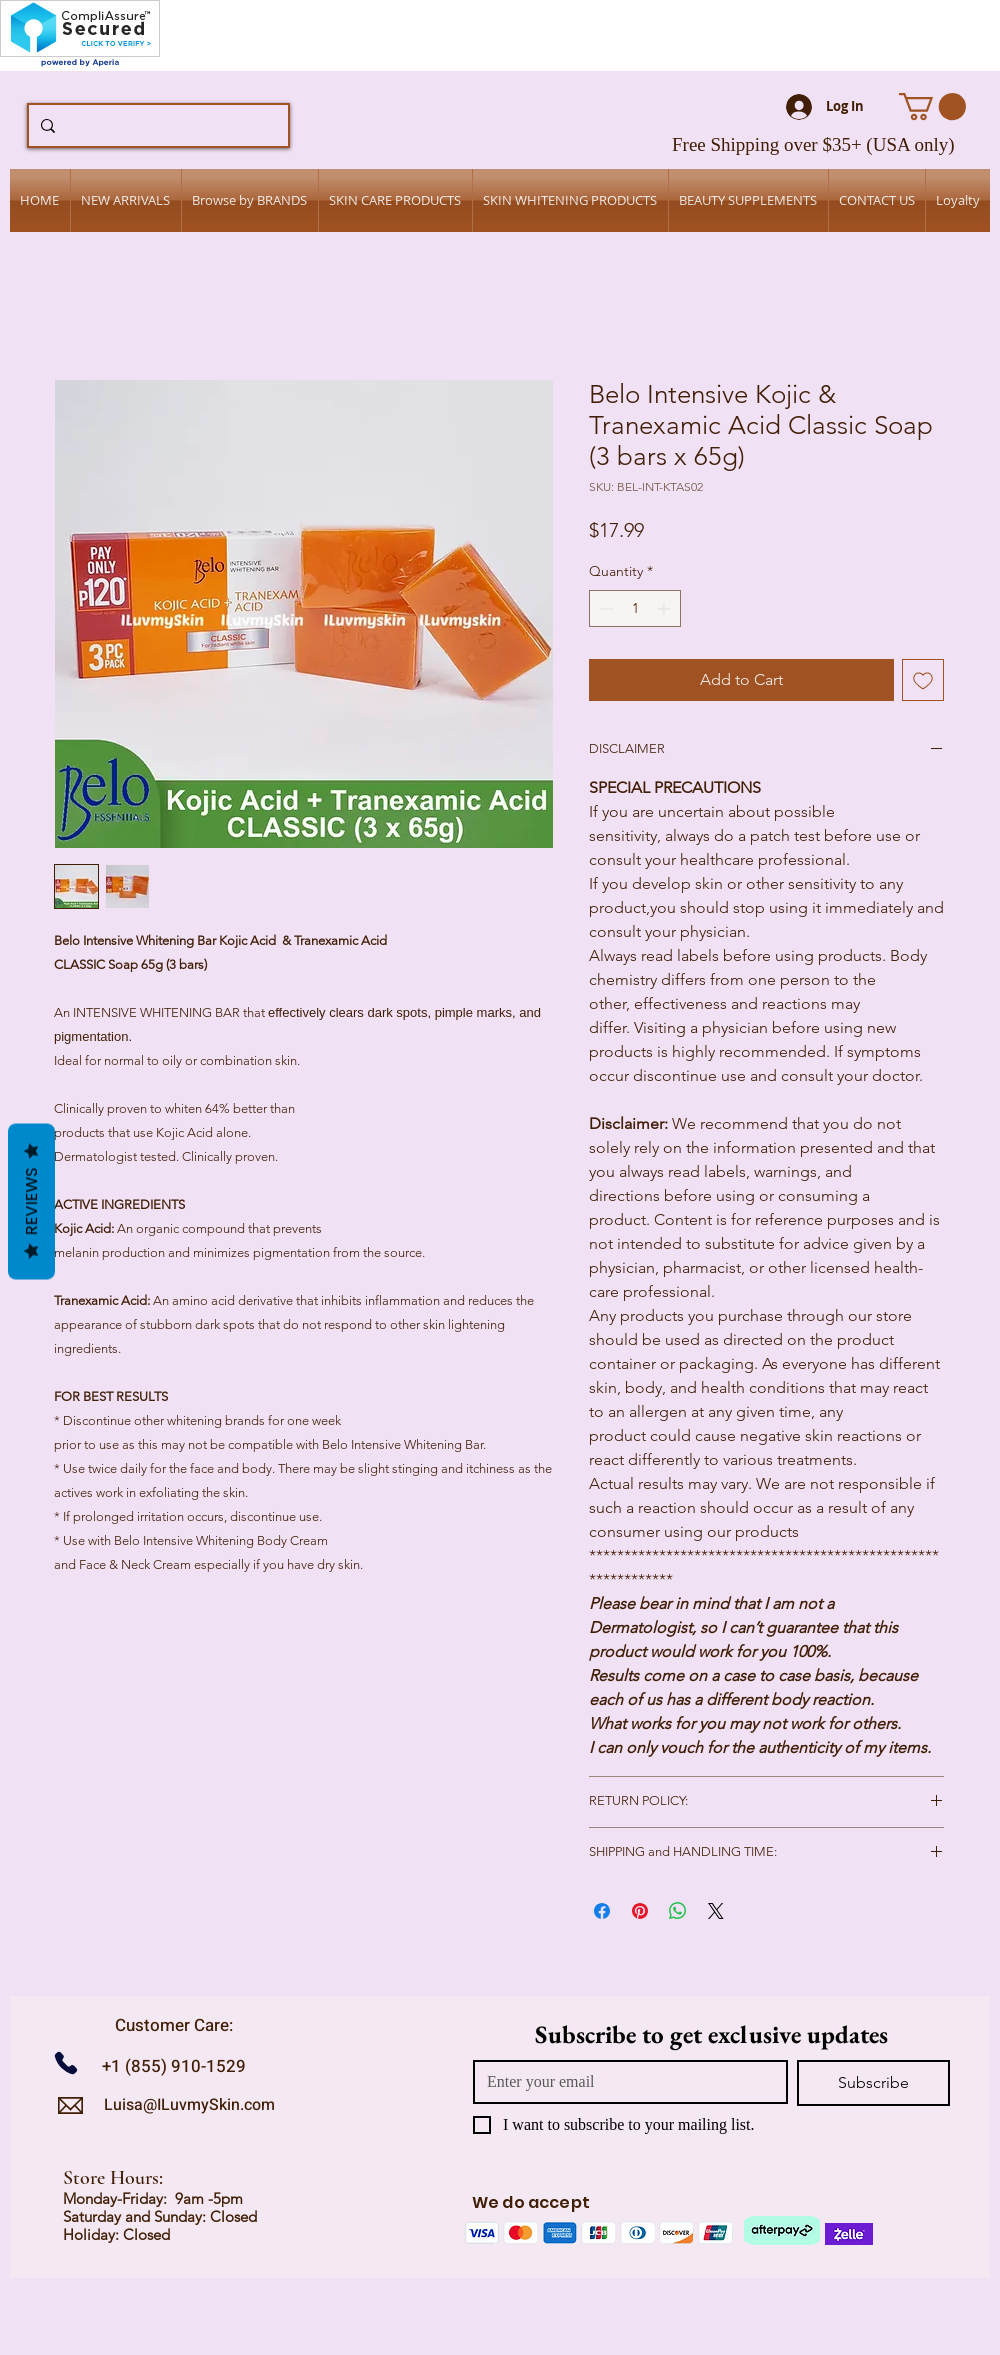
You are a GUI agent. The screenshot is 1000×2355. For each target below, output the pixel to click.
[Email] (624, 2082)
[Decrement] (604, 608)
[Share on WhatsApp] (678, 1911)
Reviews (31, 1201)
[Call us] (73, 2063)
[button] (932, 106)
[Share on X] (716, 1911)
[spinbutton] (635, 608)
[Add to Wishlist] (923, 680)
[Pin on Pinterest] (640, 1911)
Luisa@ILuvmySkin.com (189, 2105)
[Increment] (665, 608)
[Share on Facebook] (602, 1911)
